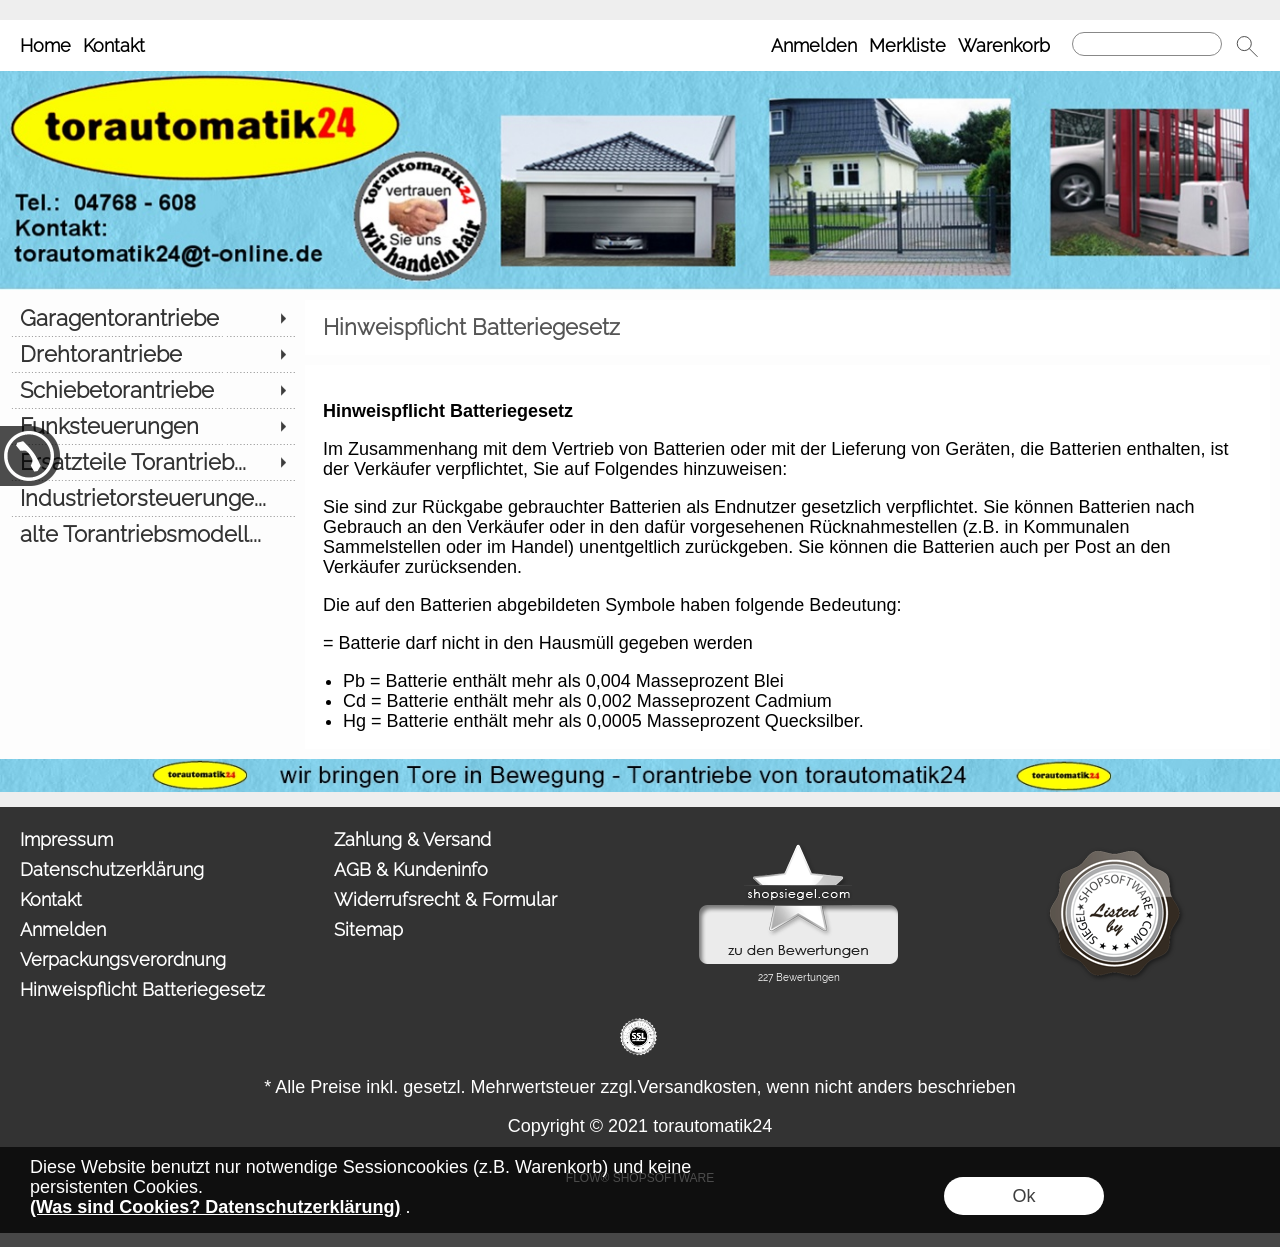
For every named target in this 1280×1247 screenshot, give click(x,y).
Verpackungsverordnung (123, 959)
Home (45, 45)
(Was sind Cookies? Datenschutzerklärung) (215, 1207)
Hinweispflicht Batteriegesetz (142, 989)
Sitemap (368, 929)
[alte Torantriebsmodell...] (152, 534)
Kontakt (114, 45)
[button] (1247, 46)
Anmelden (814, 45)
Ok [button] (1023, 1196)
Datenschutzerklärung (112, 869)
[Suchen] (1147, 44)
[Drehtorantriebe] (152, 354)
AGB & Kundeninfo (411, 869)
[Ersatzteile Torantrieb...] (152, 462)
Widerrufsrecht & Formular (445, 899)
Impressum (66, 839)
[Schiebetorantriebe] (152, 390)
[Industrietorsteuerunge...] (152, 498)
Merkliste (907, 45)
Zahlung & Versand (412, 839)
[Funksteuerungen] (152, 426)
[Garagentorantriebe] (152, 318)
